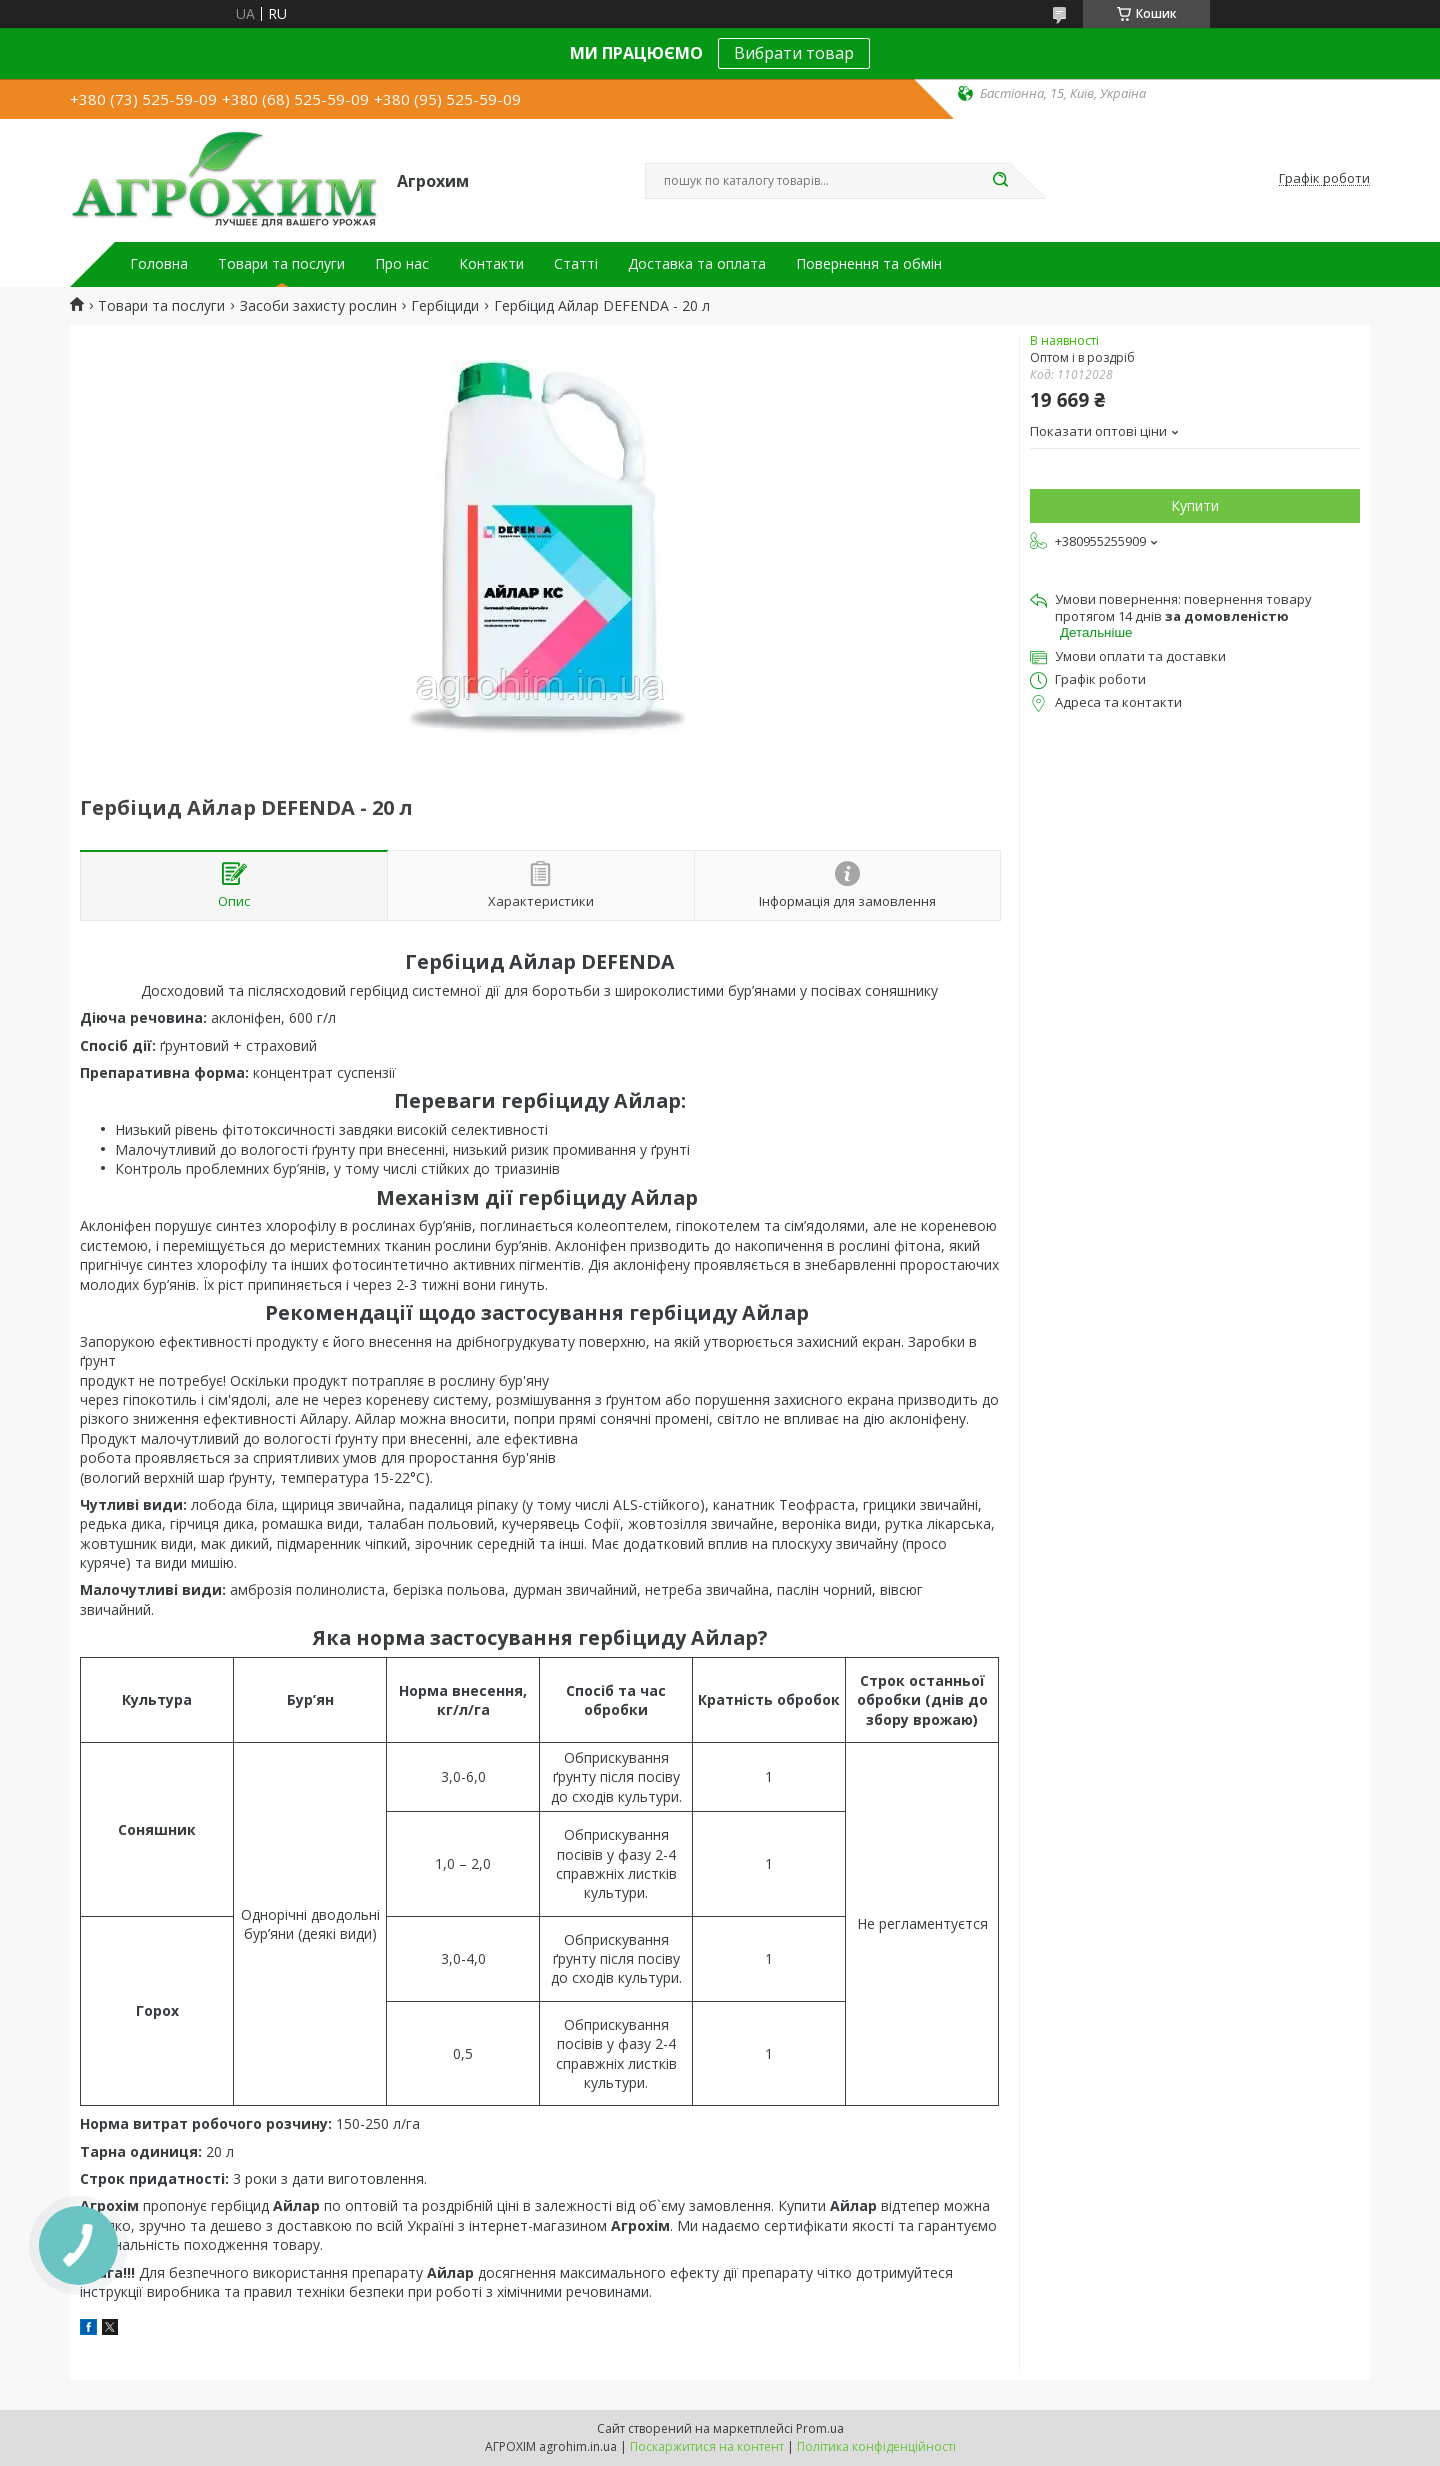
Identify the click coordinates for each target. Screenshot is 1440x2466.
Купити (1195, 505)
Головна (159, 264)
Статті (576, 264)
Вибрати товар (794, 53)
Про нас (402, 264)
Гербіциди (445, 306)
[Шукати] (1000, 181)
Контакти (491, 264)
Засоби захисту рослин (318, 306)
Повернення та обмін (869, 264)
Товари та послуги (281, 264)
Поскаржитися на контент (707, 2446)
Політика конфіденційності (876, 2446)
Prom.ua (820, 2428)
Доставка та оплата (697, 264)
